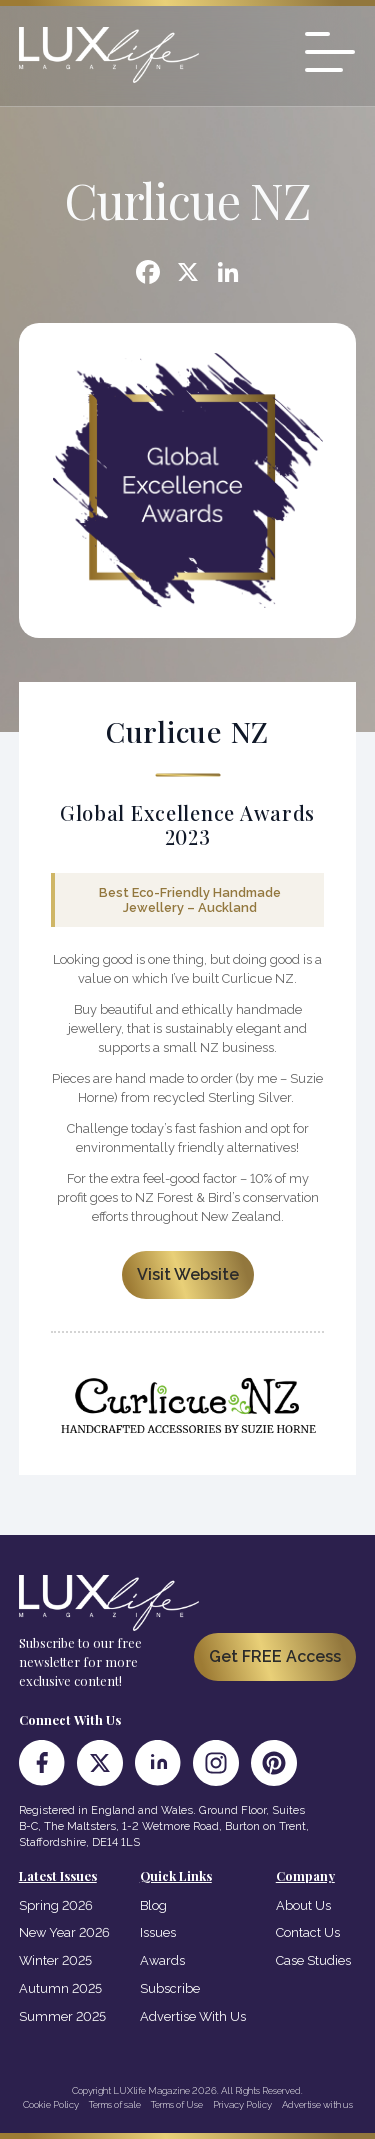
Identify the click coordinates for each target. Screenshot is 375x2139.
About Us (303, 1905)
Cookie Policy (51, 2104)
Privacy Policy (242, 2104)
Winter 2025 (55, 1960)
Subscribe (170, 1988)
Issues (158, 1932)
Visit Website (188, 1274)
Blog (153, 1905)
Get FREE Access (275, 1656)
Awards (162, 1960)
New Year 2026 (64, 1932)
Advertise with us (317, 2104)
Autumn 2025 (60, 1988)
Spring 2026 (56, 1905)
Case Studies (313, 1960)
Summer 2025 (62, 2016)
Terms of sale (115, 2104)
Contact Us (308, 1932)
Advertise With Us (193, 2016)
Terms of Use (177, 2104)
